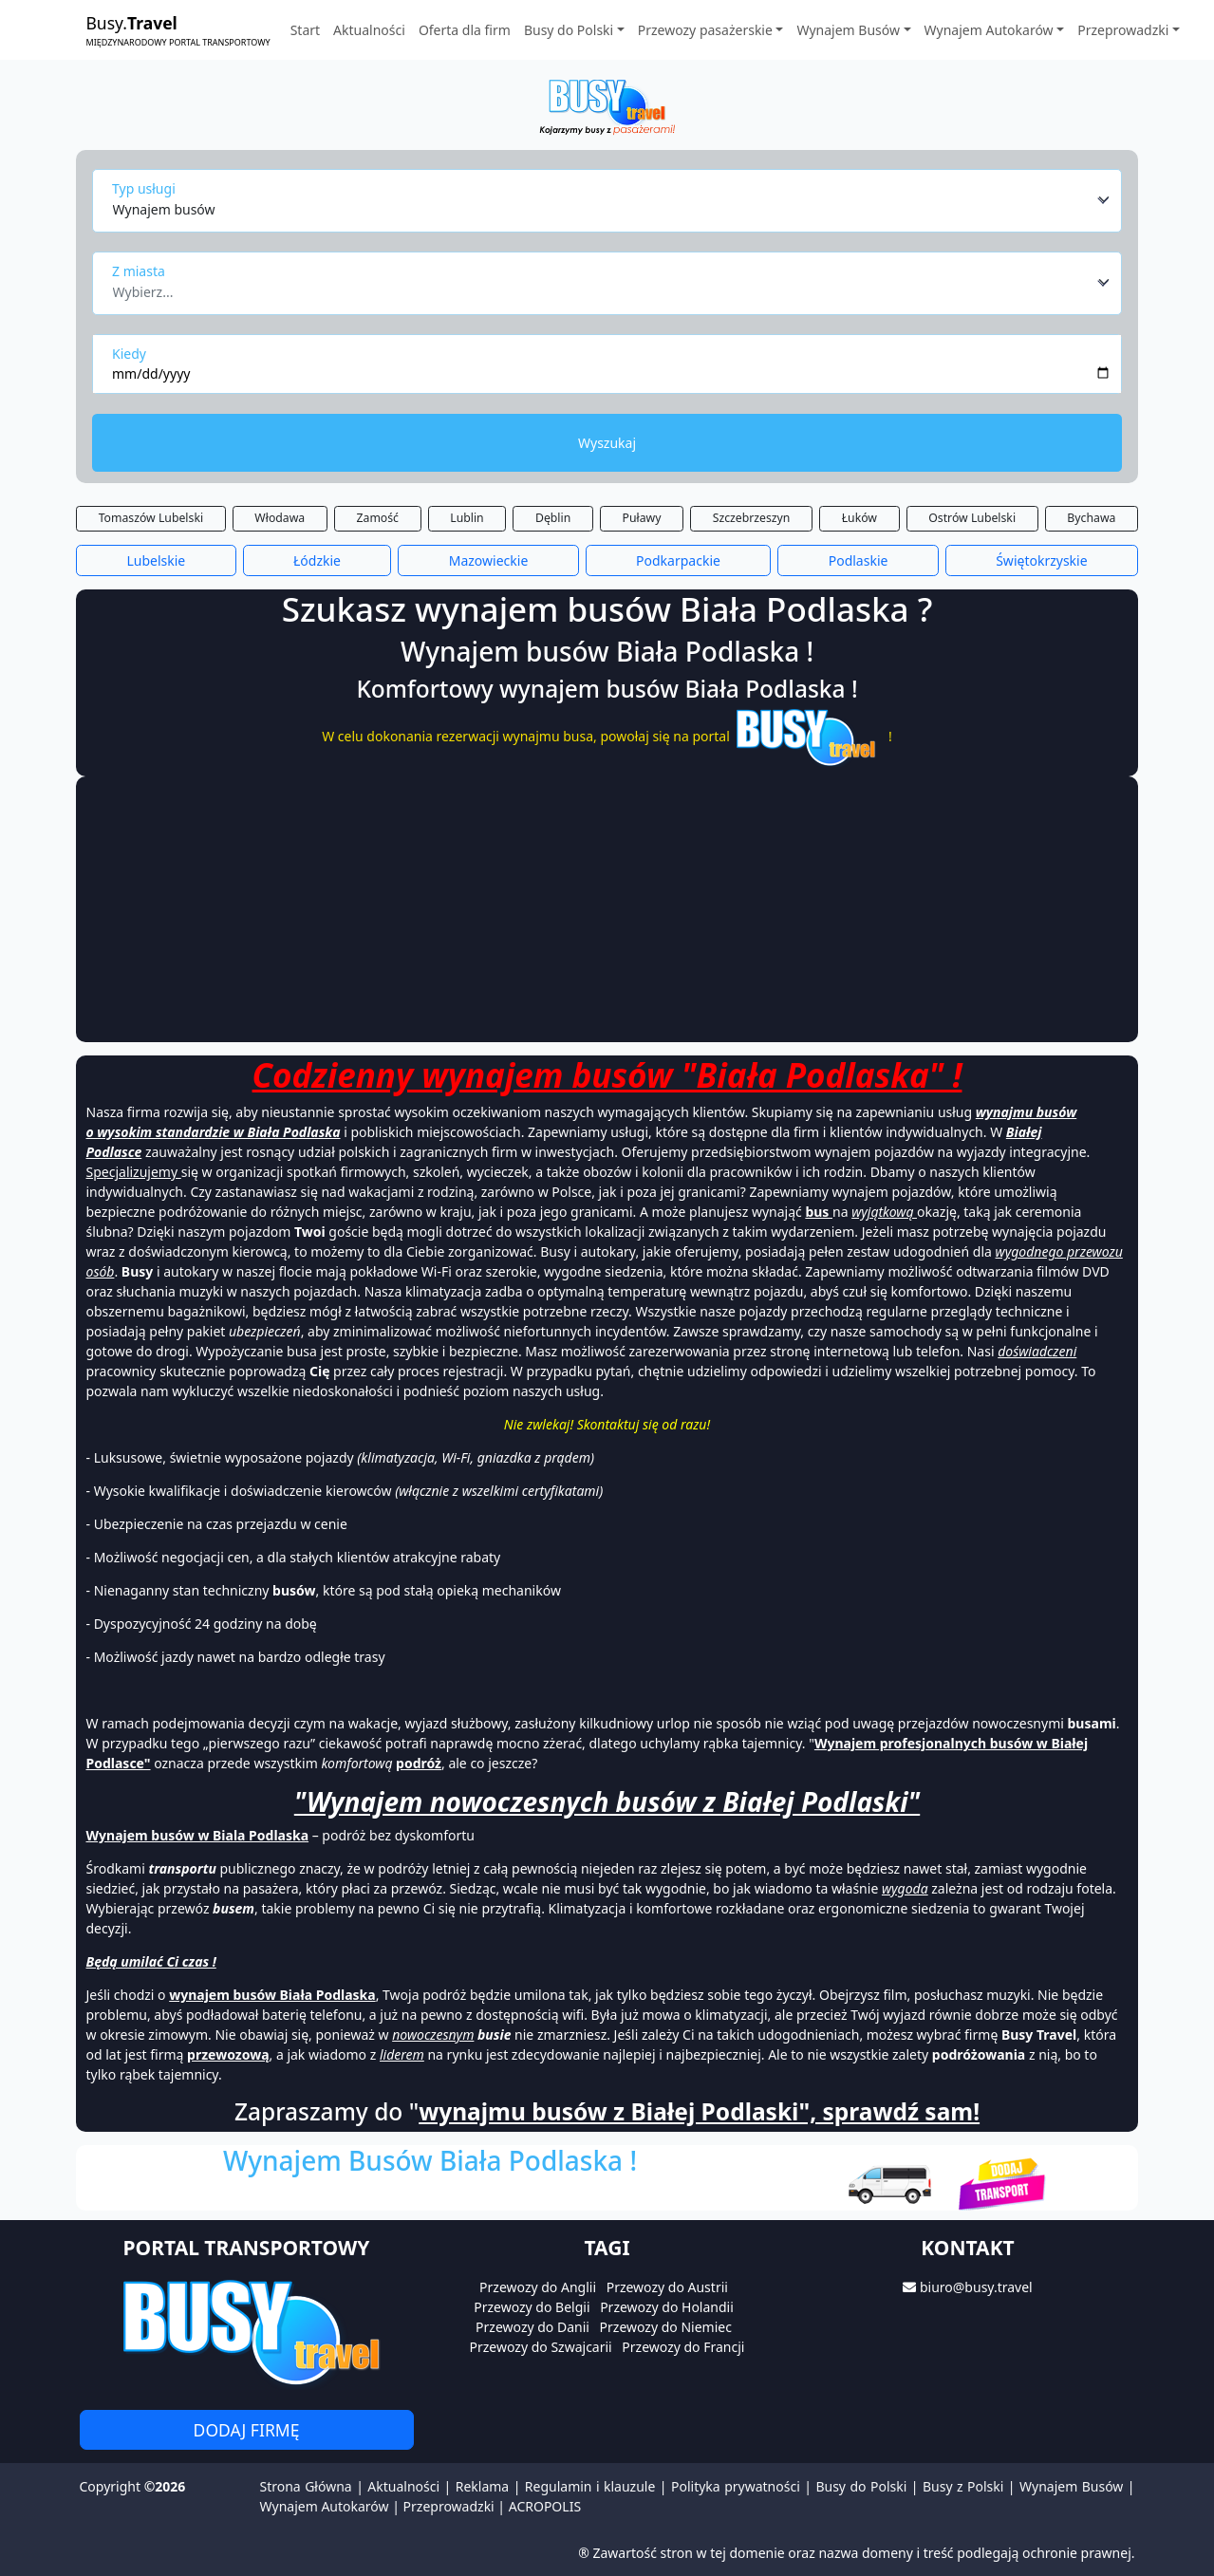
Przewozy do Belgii (531, 2307)
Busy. (178, 29)
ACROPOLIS (545, 2506)
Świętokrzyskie (1041, 560)
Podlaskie (858, 560)
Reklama (483, 2486)
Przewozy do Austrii (667, 2287)
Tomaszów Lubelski (151, 518)
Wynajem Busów (1071, 2486)
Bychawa (1091, 518)
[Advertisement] (607, 909)
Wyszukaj (607, 443)
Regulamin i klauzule (590, 2486)
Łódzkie (317, 560)
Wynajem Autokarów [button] (989, 30)
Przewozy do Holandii (667, 2307)
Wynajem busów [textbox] (164, 209)
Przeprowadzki (449, 2506)
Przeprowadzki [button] (1122, 30)
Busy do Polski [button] (568, 30)
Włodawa (279, 518)
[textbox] (602, 286)
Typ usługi (144, 188)
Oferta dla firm (465, 30)
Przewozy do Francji (683, 2347)
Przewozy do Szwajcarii (541, 2347)
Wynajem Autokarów (324, 2506)
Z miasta (138, 271)
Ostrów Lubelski (972, 518)
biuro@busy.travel (976, 2287)
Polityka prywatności (735, 2486)
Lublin (466, 518)
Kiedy (129, 354)
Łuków (859, 518)
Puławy (642, 518)
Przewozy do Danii (532, 2327)
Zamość (378, 518)
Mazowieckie (489, 560)
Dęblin (552, 518)
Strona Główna (306, 2486)
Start (305, 30)
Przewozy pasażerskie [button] (705, 30)
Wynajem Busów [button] (848, 30)
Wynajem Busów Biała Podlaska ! (430, 2160)
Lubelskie (155, 560)
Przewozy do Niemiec (666, 2327)
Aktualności (369, 30)
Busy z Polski (963, 2486)
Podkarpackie (678, 560)
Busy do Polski (860, 2486)
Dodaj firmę (247, 2429)
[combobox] (612, 200)
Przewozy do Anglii (537, 2287)
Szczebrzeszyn (752, 518)
